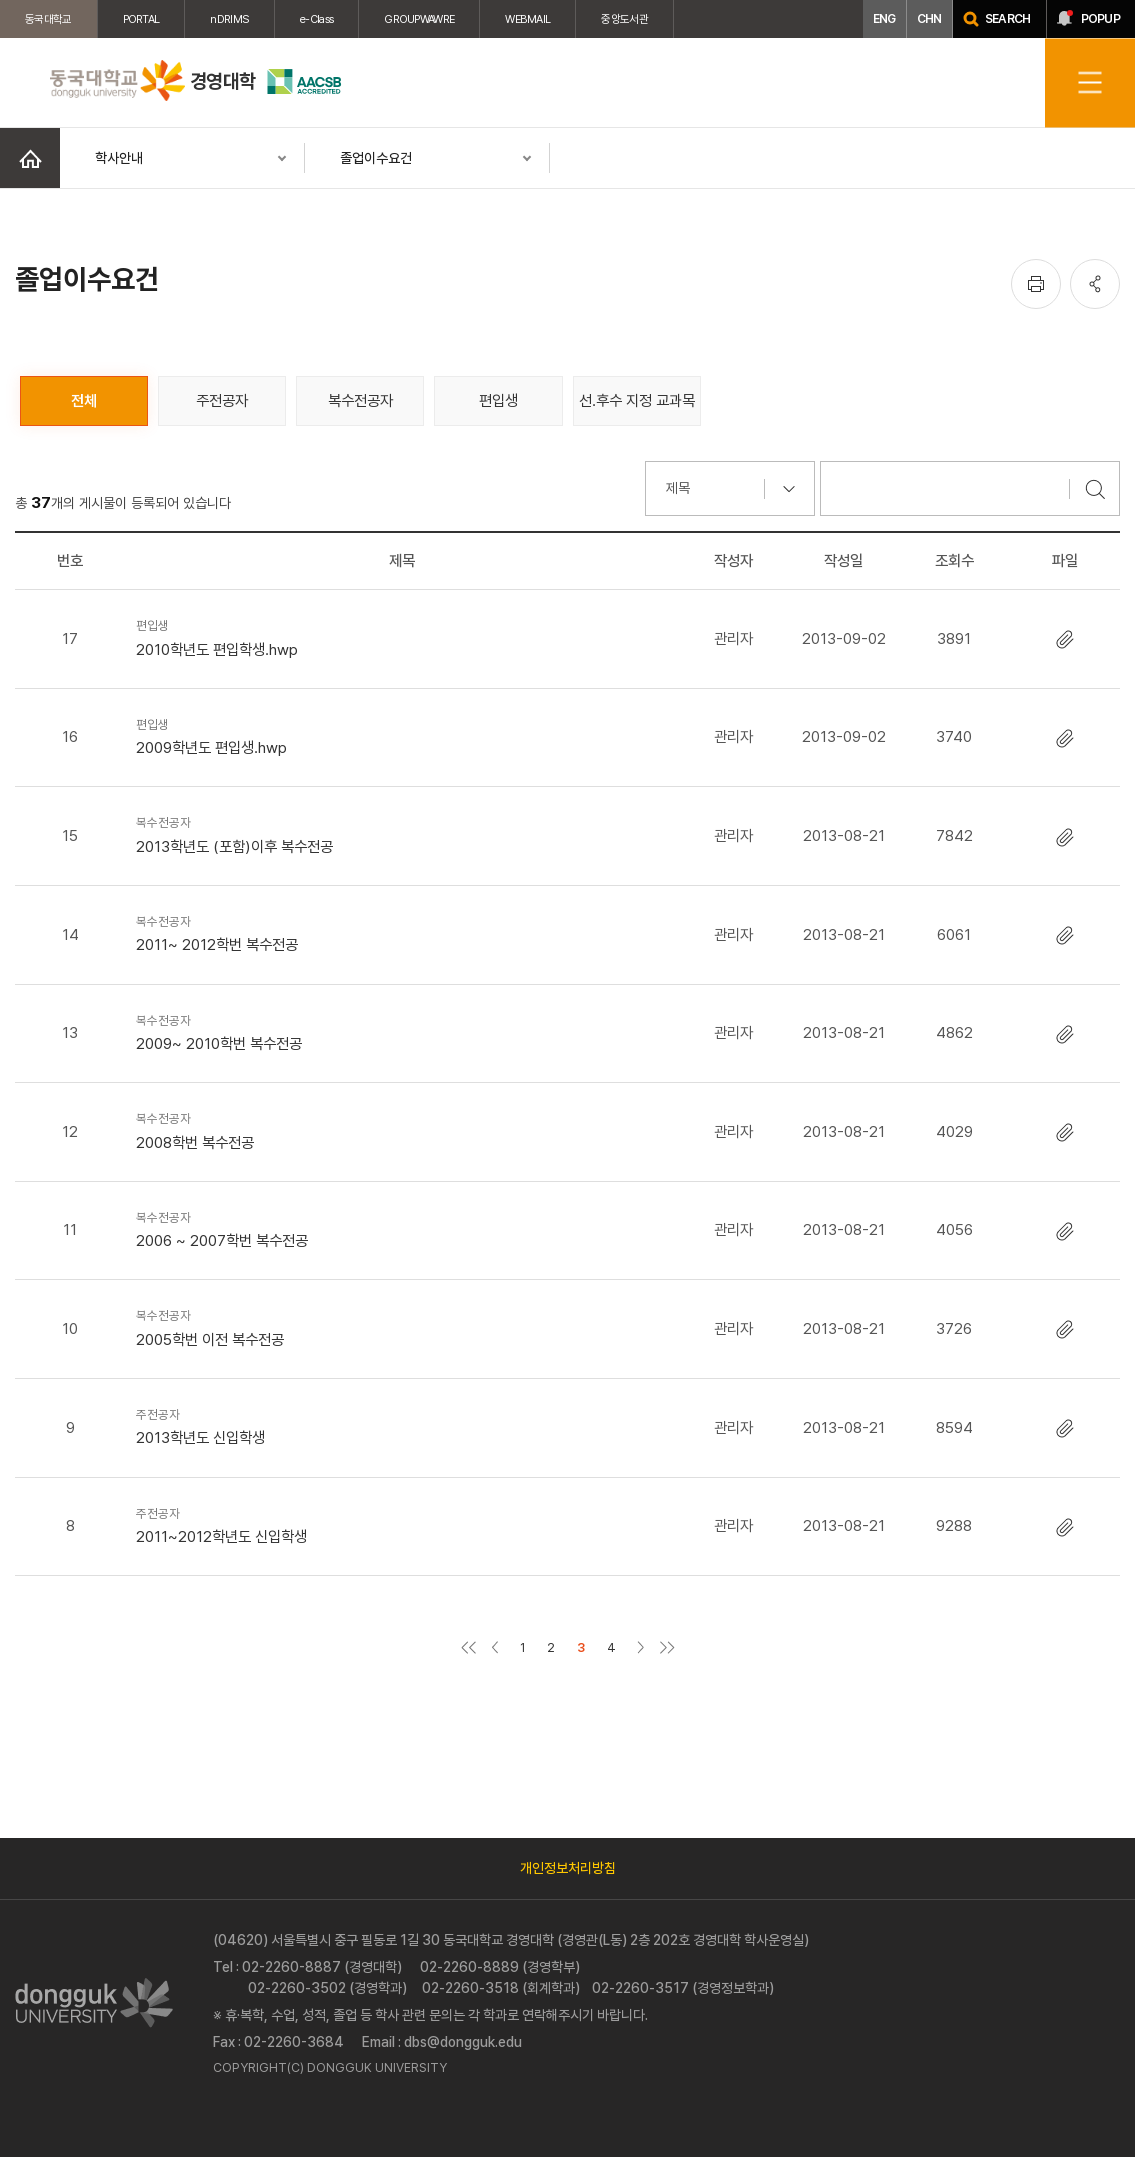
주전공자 (222, 400)
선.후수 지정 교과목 (637, 400)
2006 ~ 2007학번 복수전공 (402, 1228)
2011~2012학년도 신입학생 (402, 1524)
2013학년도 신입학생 (402, 1425)
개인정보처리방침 (568, 1868)
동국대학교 (48, 19)
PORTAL (141, 19)
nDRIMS (229, 19)
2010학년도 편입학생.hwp (402, 636)
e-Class (316, 19)
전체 (84, 400)
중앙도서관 (624, 19)
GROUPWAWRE (419, 19)
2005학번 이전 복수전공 (402, 1326)
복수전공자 (360, 400)
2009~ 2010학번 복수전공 (402, 1031)
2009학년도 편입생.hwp (402, 735)
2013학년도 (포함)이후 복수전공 (402, 833)
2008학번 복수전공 (402, 1129)
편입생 (498, 400)
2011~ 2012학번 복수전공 (402, 932)
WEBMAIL (527, 19)
